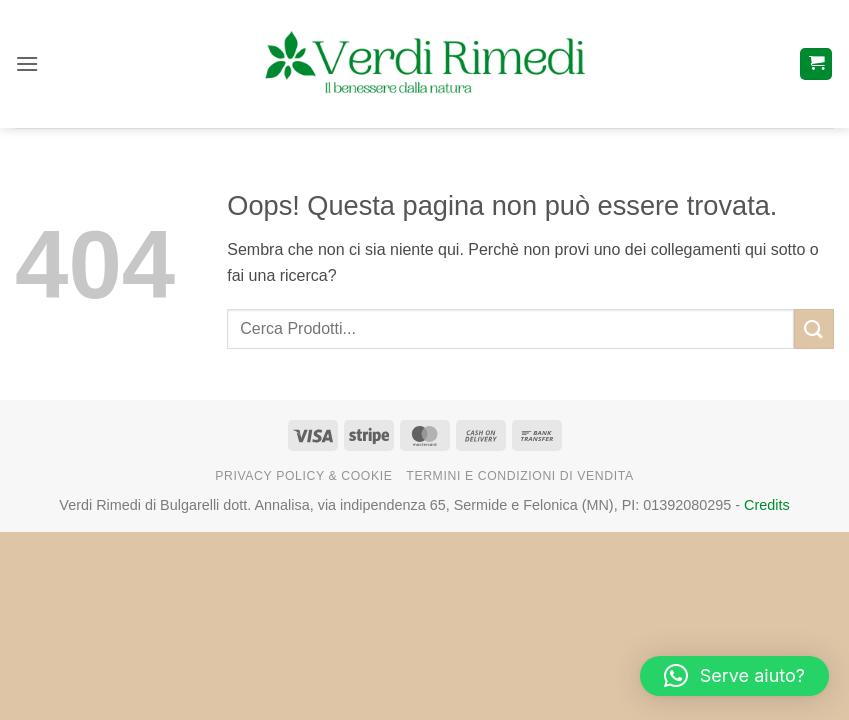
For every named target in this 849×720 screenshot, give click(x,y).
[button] (27, 63)
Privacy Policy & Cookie (303, 476)
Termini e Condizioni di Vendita (519, 476)
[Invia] (814, 328)
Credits (767, 505)
